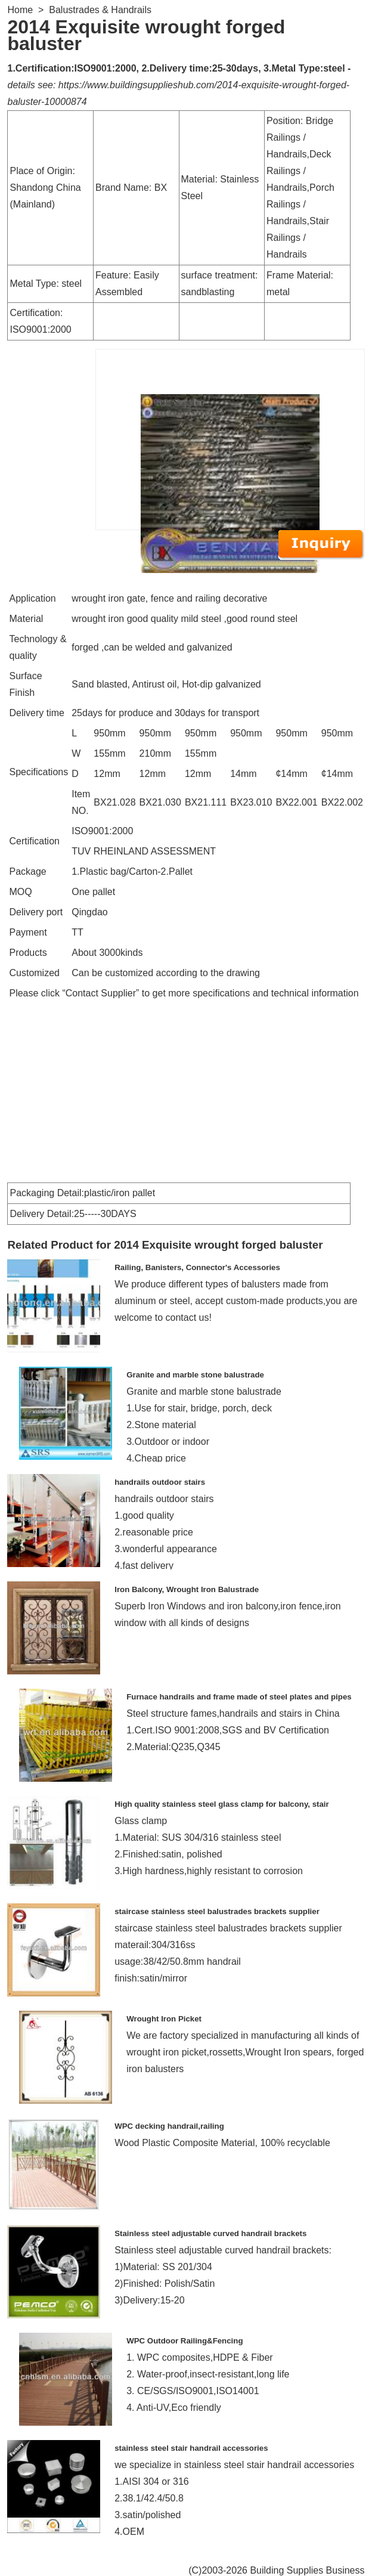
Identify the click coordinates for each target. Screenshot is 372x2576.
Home (20, 10)
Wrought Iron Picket (164, 2018)
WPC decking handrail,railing (169, 2126)
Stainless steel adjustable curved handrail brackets (210, 2233)
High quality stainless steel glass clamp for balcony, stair (221, 1804)
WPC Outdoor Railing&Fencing (184, 2340)
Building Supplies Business (307, 2570)
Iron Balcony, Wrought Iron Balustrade (186, 1589)
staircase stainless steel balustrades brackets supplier (217, 1911)
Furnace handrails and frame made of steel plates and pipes (238, 1696)
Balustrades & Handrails (100, 10)
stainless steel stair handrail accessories (191, 2448)
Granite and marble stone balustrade (195, 1374)
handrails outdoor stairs (159, 1482)
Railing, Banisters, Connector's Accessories (197, 1267)
